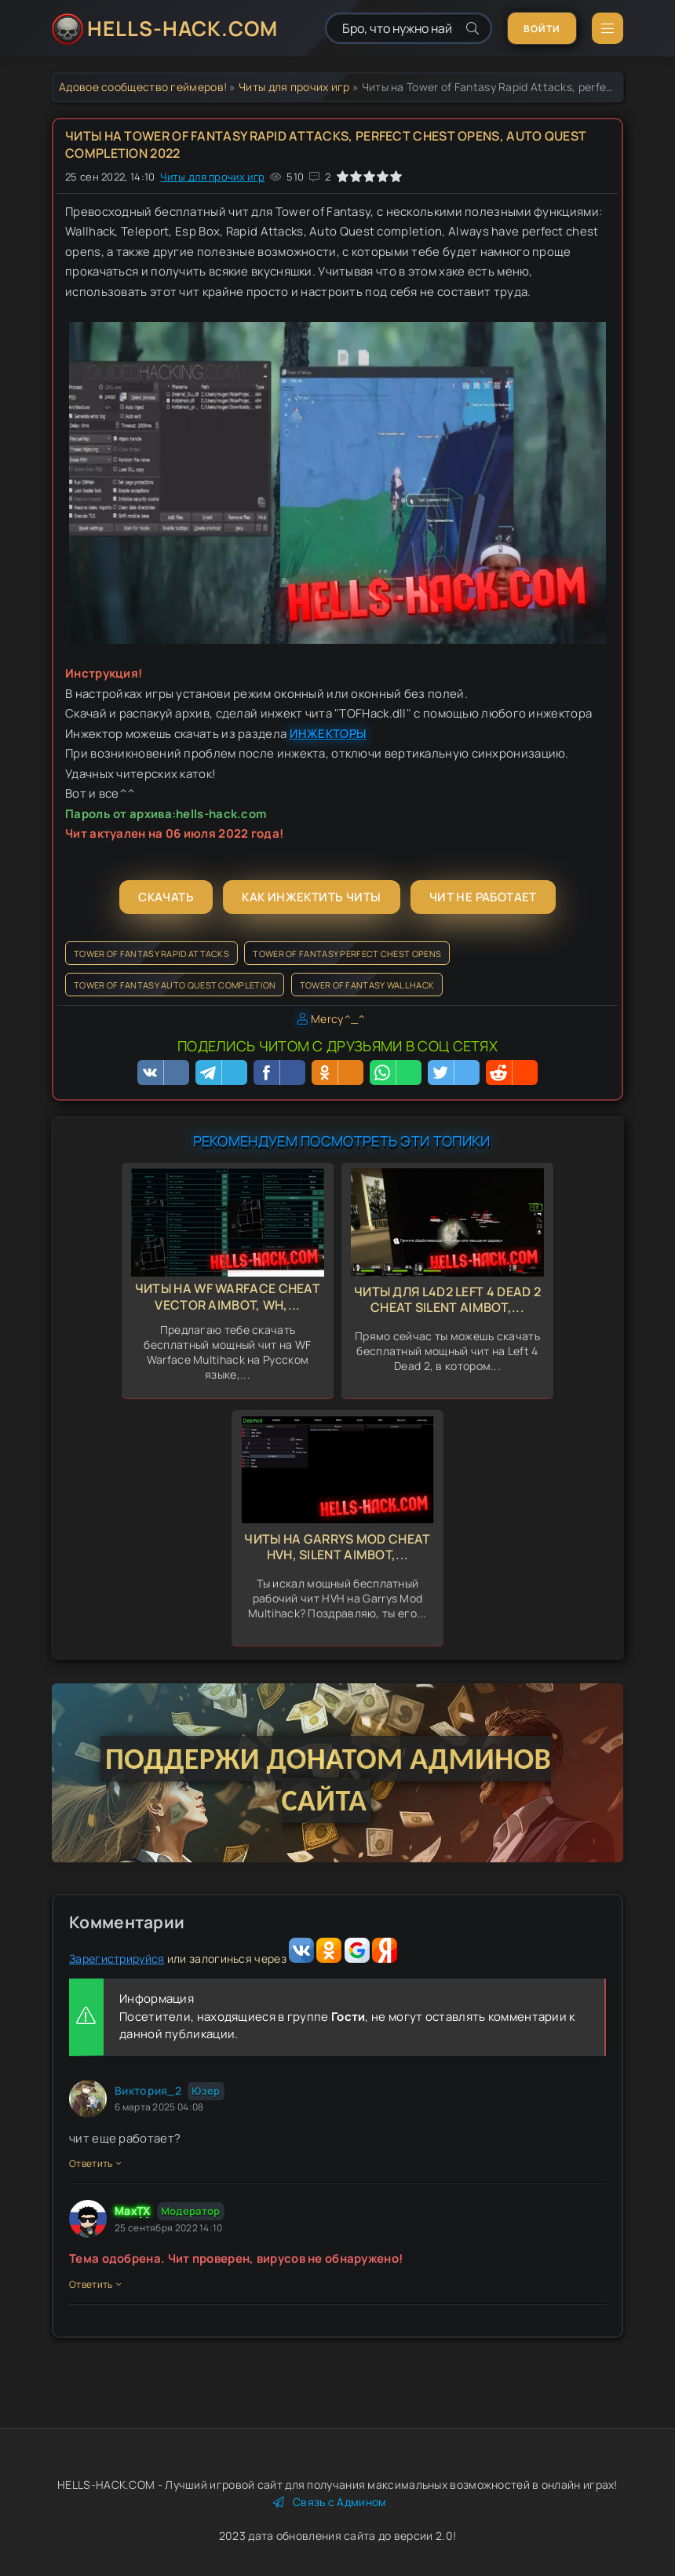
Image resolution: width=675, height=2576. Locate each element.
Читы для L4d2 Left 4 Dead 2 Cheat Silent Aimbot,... (447, 1300)
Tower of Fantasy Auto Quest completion (174, 985)
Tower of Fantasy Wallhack (367, 985)
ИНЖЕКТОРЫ (328, 733)
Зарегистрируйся (117, 1958)
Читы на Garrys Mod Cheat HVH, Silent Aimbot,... (337, 1547)
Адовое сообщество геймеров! (143, 86)
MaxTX (133, 2210)
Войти (542, 28)
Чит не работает (483, 897)
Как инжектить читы (311, 897)
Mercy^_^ (338, 1018)
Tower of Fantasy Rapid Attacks (151, 953)
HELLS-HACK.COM (182, 28)
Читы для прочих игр (294, 86)
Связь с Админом (330, 2501)
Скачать (166, 897)
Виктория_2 (148, 2090)
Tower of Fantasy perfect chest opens (347, 953)
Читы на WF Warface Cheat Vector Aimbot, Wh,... (227, 1297)
